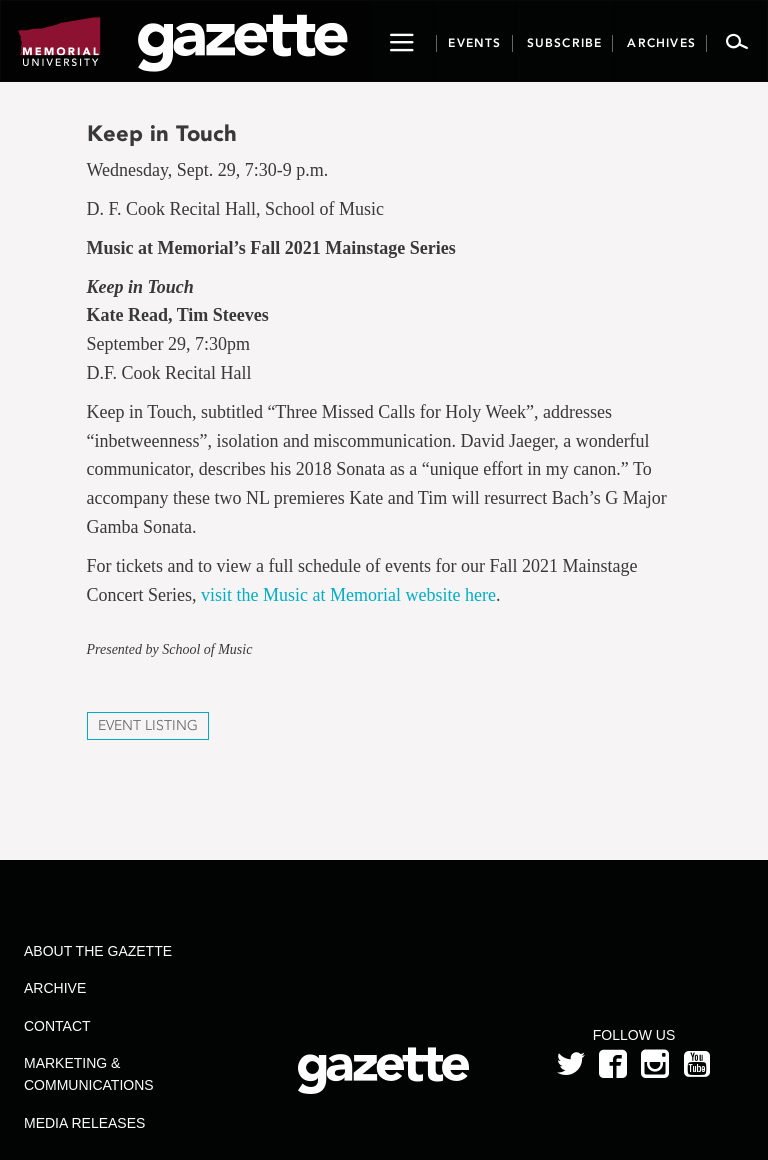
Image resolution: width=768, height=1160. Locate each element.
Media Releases (84, 1123)
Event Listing (148, 725)
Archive (55, 988)
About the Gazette (98, 951)
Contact (57, 1026)
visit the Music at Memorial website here (348, 595)
